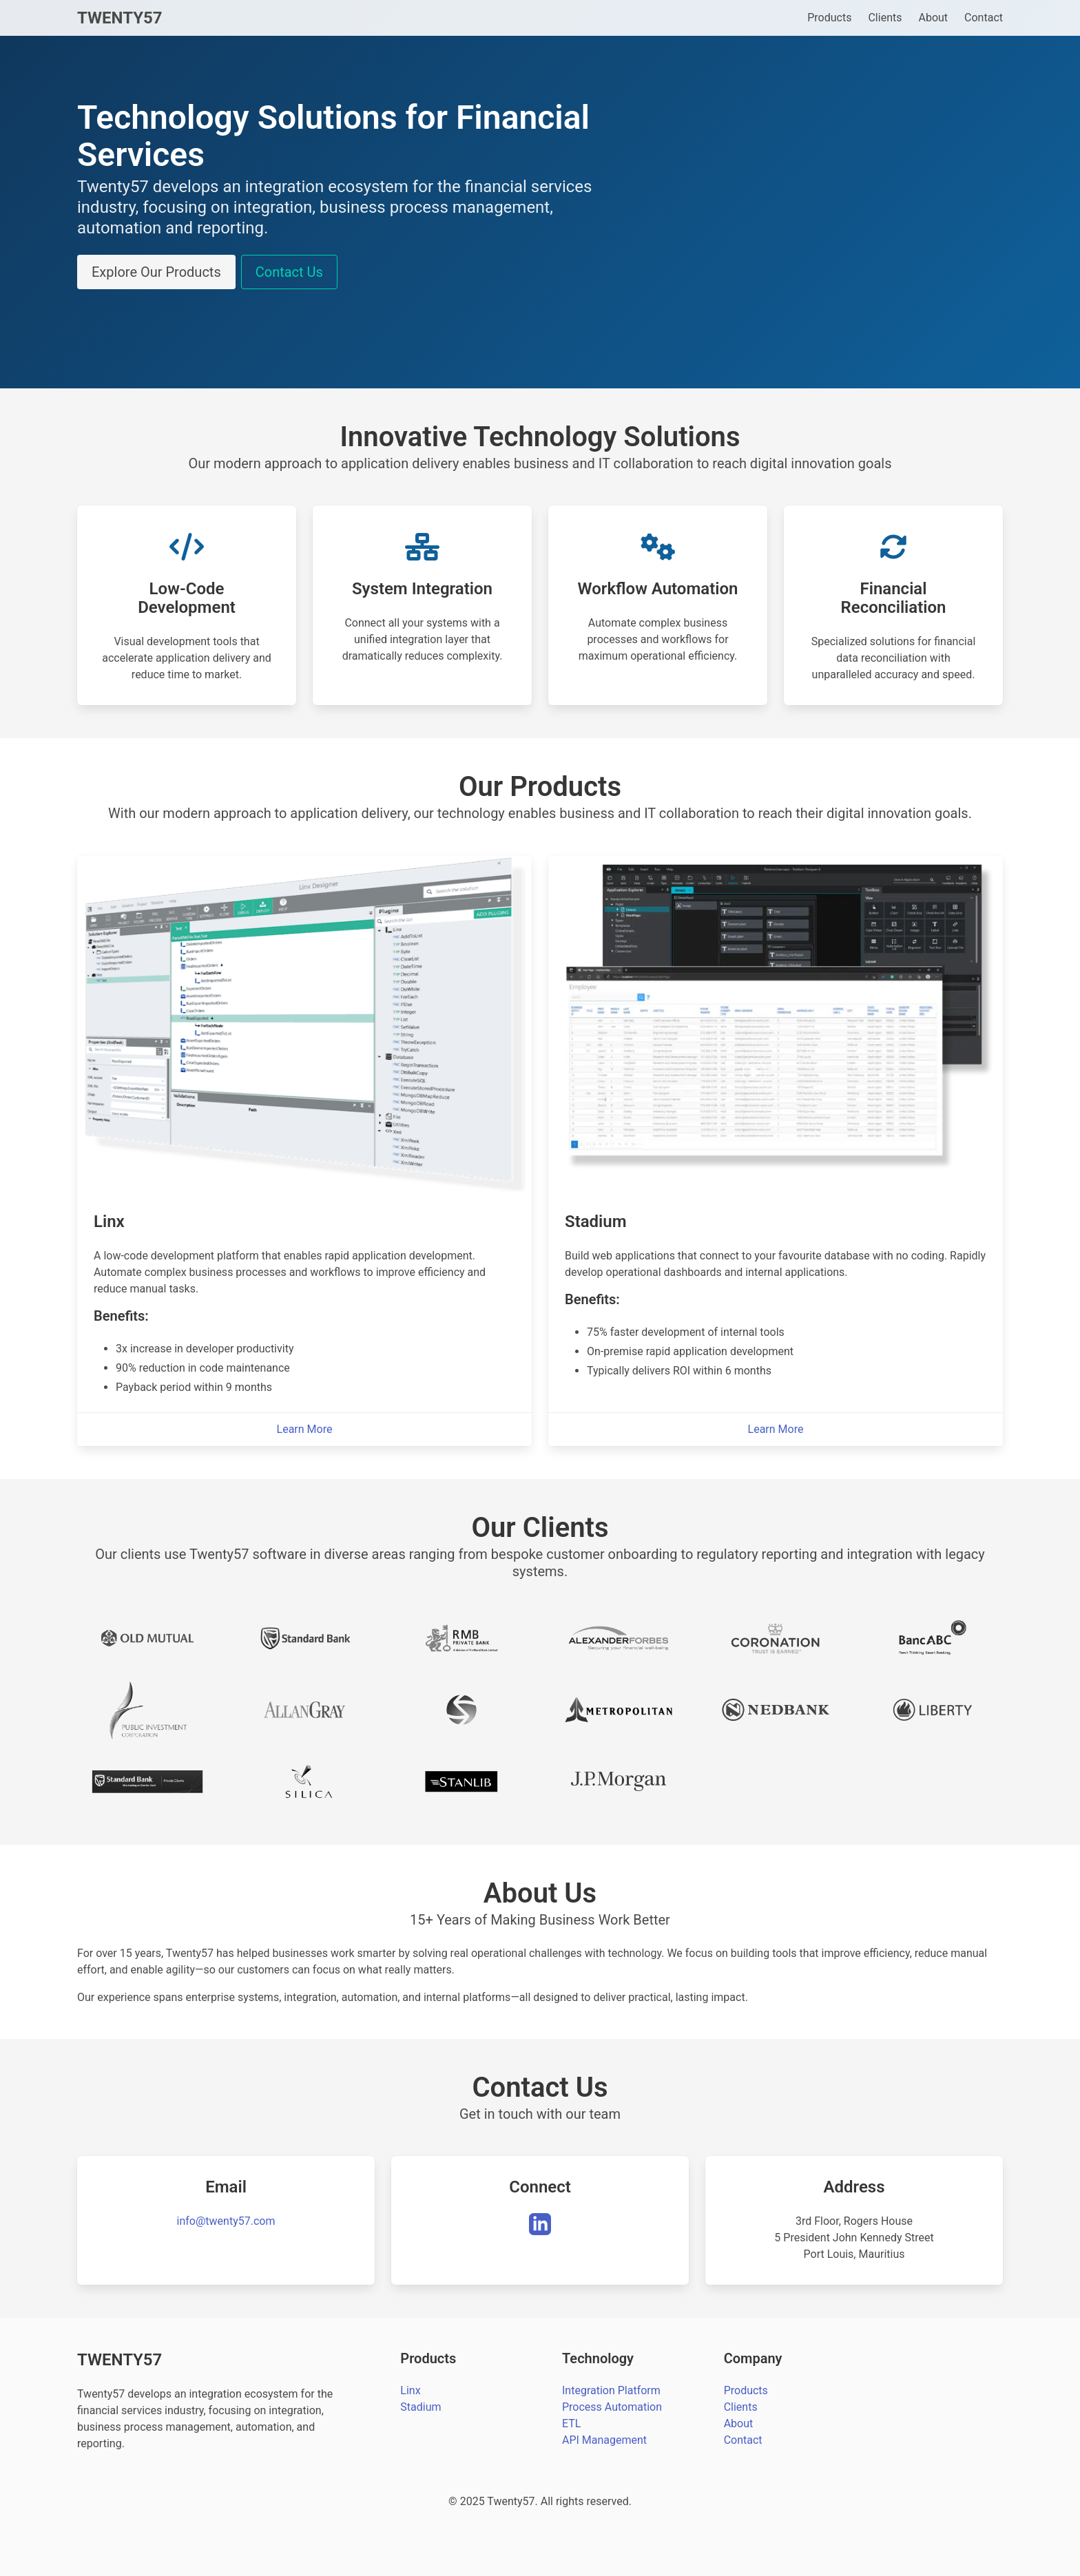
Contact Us (289, 272)
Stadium (420, 2406)
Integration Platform (611, 2390)
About (933, 17)
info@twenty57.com (226, 2221)
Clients (885, 17)
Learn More (305, 1429)
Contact (983, 17)
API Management (604, 2440)
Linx (410, 2390)
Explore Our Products (156, 272)
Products (829, 17)
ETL (571, 2423)
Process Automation (612, 2406)
